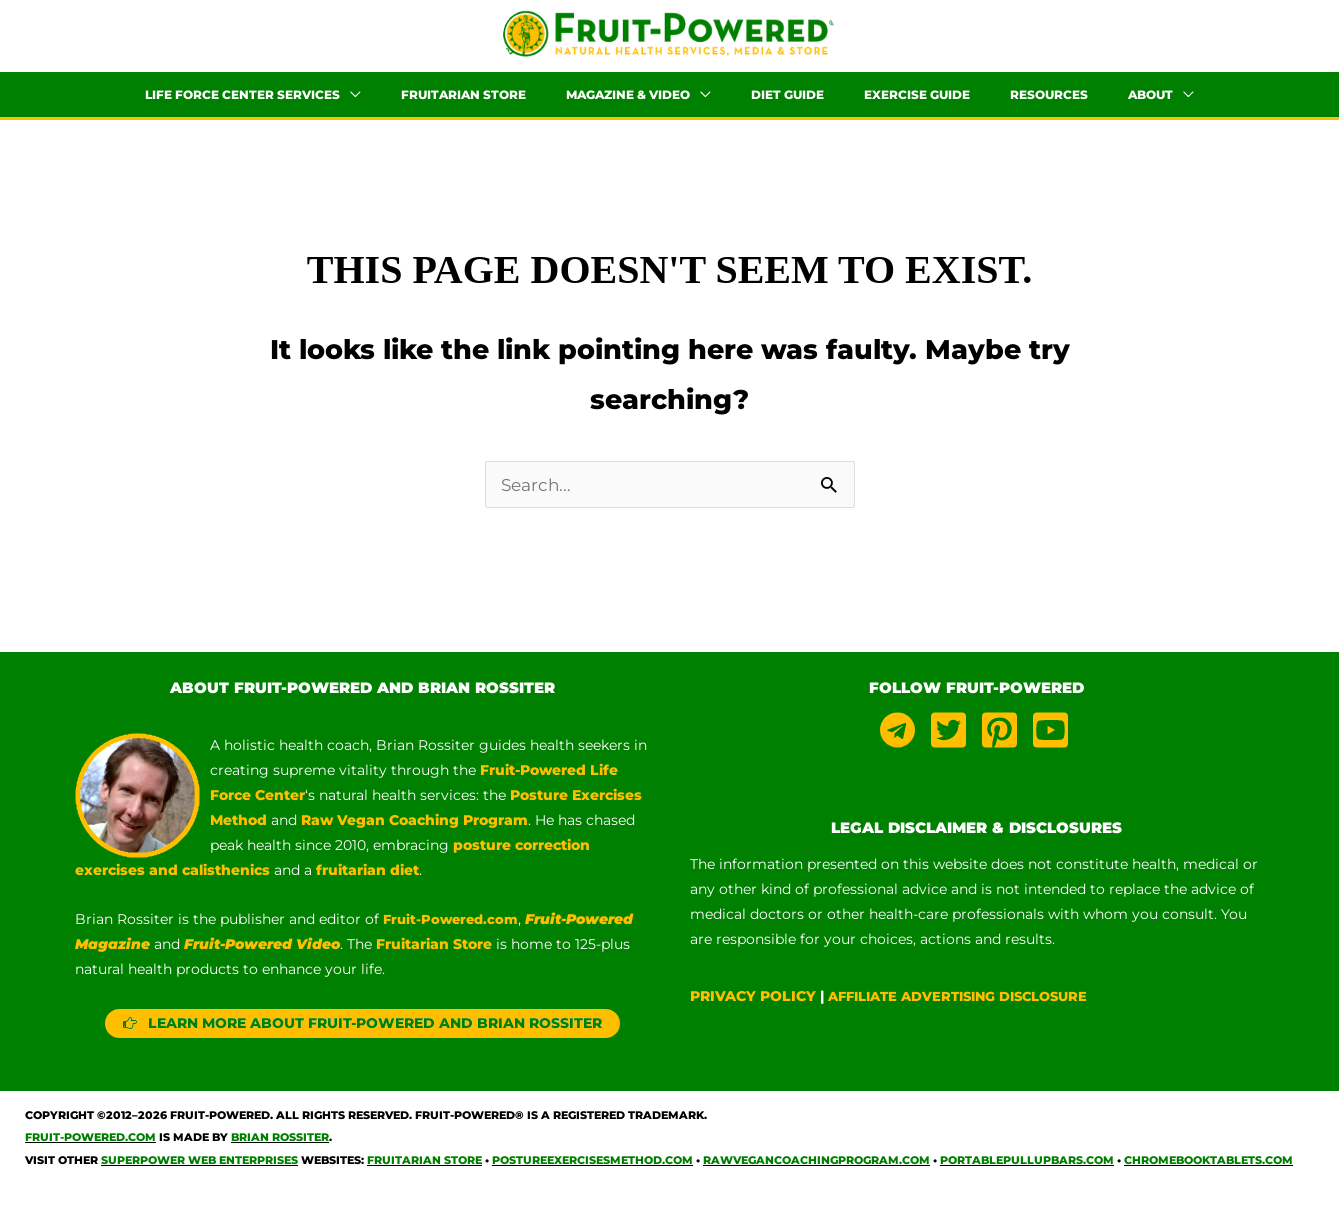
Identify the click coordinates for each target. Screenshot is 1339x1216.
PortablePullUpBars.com (1027, 1179)
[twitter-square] (954, 749)
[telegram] (903, 749)
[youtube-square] (1053, 749)
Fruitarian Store (424, 1179)
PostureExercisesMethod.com (592, 1179)
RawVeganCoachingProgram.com (816, 1179)
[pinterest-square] (1005, 749)
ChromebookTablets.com (1208, 1179)
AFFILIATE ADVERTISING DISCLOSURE (970, 1015)
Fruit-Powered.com (454, 938)
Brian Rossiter (280, 1156)
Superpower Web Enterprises (199, 1179)
